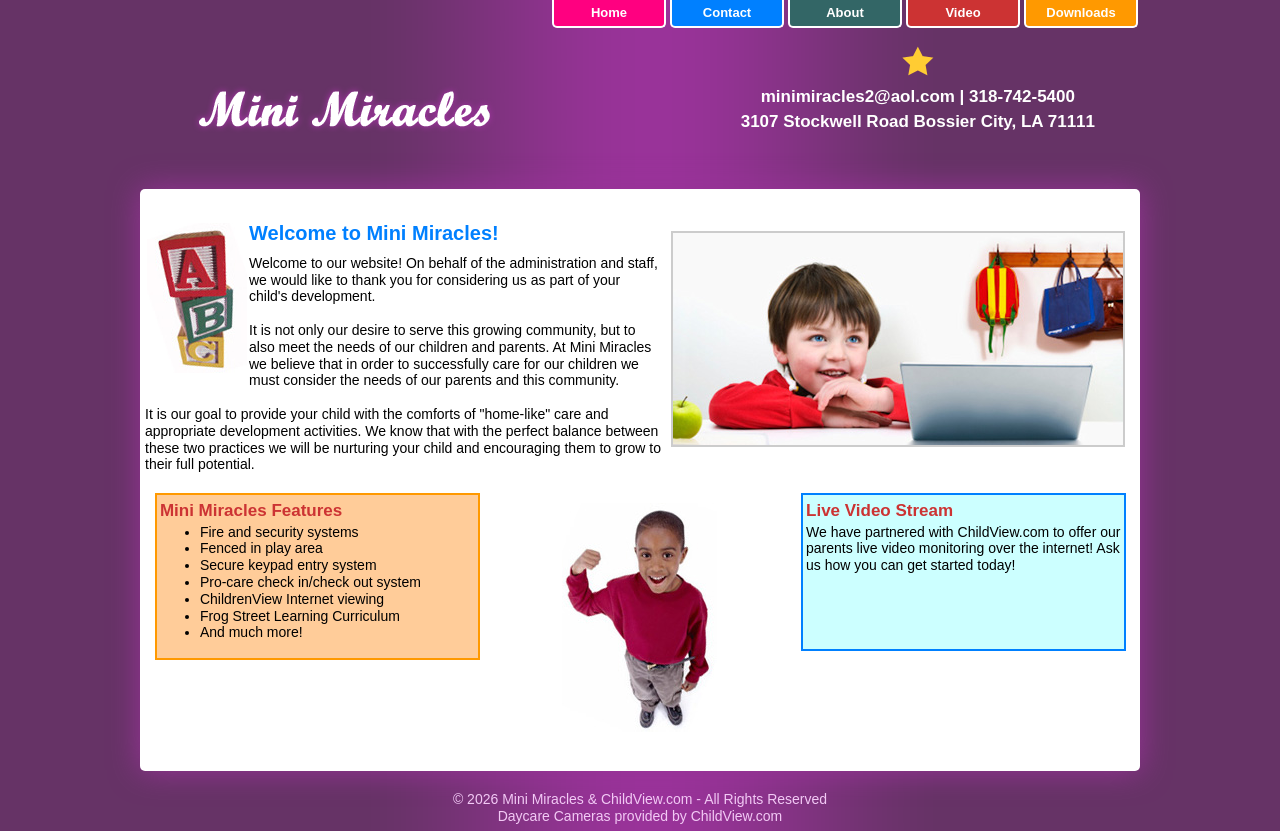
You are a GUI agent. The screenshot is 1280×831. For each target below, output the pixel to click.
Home (609, 12)
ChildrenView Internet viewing (292, 599)
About (845, 12)
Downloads (1080, 12)
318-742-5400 (1022, 96)
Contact (727, 12)
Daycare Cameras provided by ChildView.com (640, 816)
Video (962, 12)
